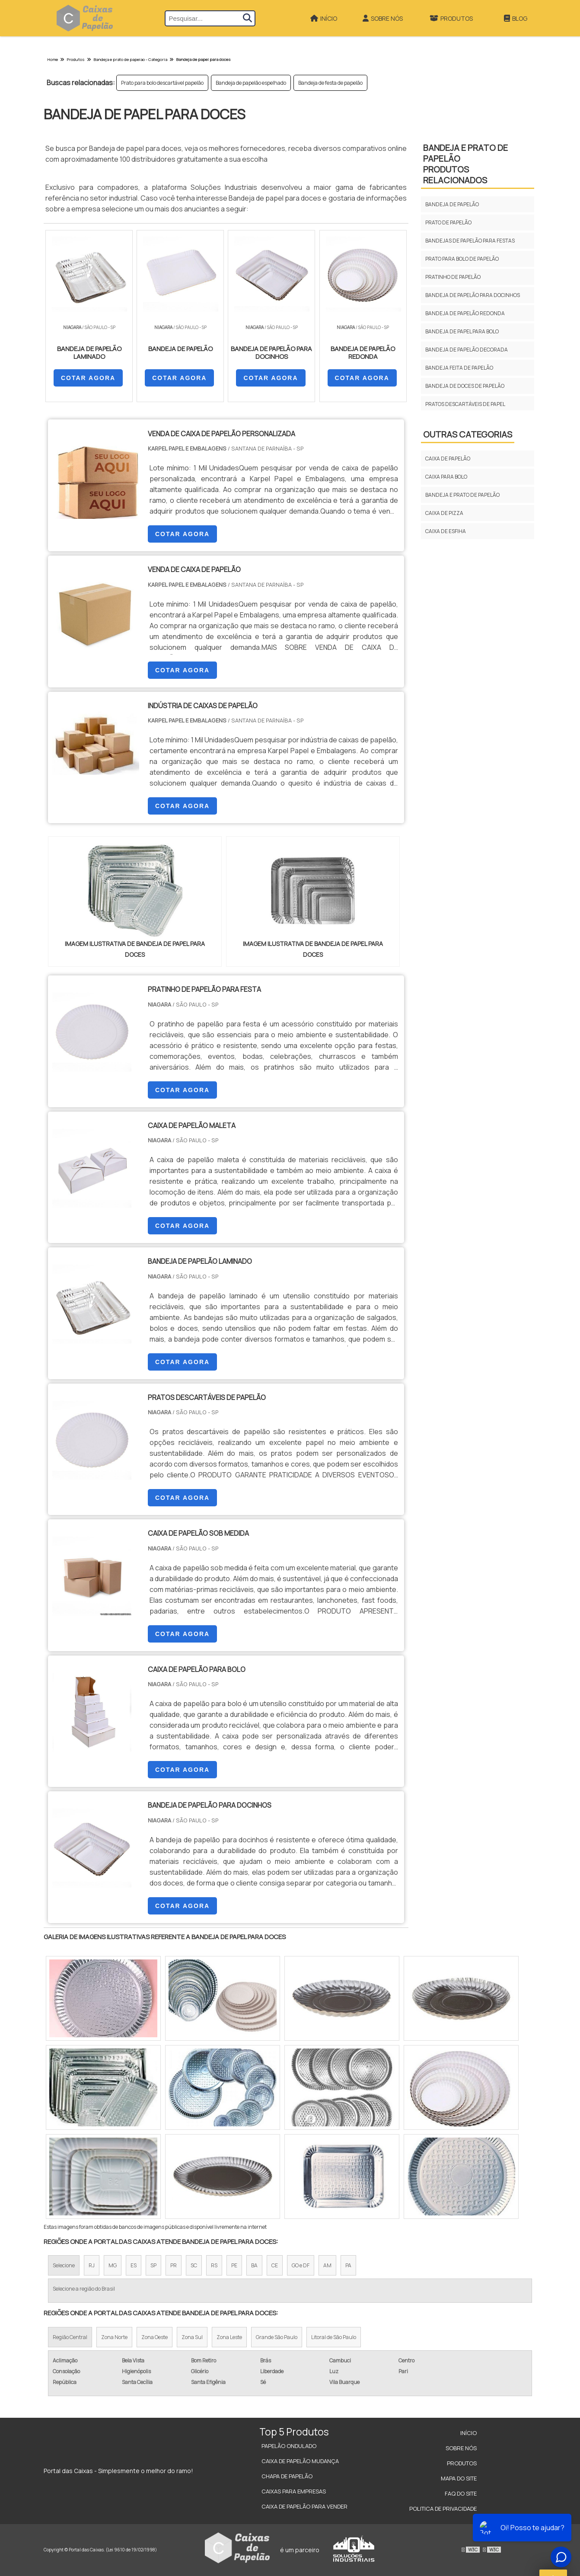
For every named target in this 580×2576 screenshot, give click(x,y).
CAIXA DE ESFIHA (445, 531)
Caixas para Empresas (293, 2491)
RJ (92, 2265)
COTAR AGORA (88, 377)
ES (134, 2265)
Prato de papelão (448, 222)
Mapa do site (459, 2478)
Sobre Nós (383, 18)
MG (112, 2265)
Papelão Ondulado (288, 2446)
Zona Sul (192, 2337)
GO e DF (300, 2265)
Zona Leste (229, 2337)
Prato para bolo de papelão (462, 258)
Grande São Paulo (276, 2337)
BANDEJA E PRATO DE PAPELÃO (462, 495)
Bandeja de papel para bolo (462, 331)
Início (323, 18)
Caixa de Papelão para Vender (304, 2506)
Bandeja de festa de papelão (330, 82)
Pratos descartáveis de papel (465, 404)
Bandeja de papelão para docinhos (472, 295)
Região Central (70, 2337)
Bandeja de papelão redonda (465, 313)
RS (214, 2265)
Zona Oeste (154, 2337)
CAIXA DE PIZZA (444, 513)
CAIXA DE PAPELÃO (447, 458)
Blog (515, 18)
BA (254, 2265)
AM (327, 2265)
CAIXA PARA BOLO (446, 476)
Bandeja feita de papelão (459, 367)
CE (274, 2265)
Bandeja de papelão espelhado (251, 82)
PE (234, 2265)
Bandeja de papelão (452, 204)
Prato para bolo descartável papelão (162, 82)
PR (173, 2265)
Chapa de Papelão (286, 2476)
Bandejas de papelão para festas (470, 240)
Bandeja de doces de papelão (464, 386)
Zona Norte (114, 2337)
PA (348, 2265)
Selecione (64, 2265)
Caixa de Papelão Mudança (300, 2461)
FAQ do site (461, 2493)
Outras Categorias (467, 434)
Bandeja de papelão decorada (466, 349)
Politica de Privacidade (443, 2508)
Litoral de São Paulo (333, 2337)
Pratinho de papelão (453, 277)
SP (153, 2265)
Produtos (451, 18)
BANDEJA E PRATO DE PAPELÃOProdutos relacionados (465, 164)
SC (194, 2265)
